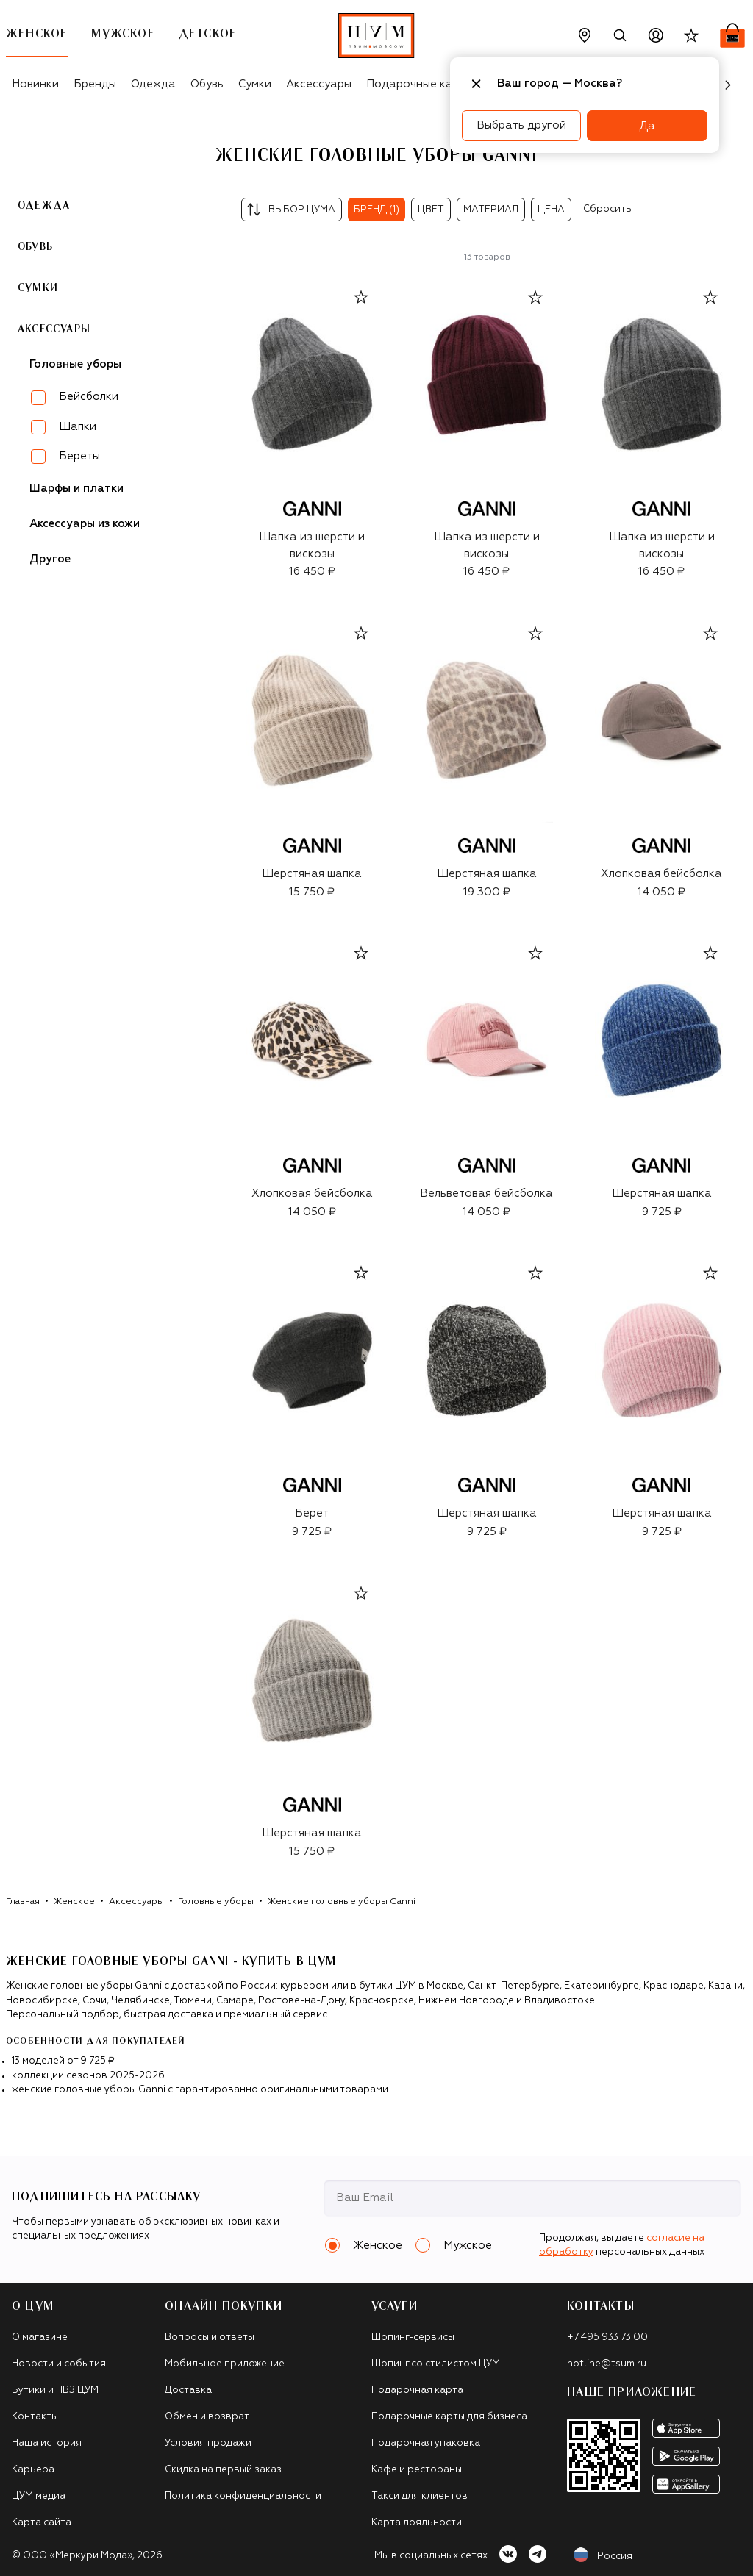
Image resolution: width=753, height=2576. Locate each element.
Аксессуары (318, 84)
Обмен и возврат (207, 2417)
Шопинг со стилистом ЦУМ (435, 2364)
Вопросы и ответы (209, 2337)
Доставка (188, 2390)
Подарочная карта (417, 2390)
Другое (50, 559)
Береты (79, 456)
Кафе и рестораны (416, 2470)
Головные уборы (216, 1901)
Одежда (153, 84)
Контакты (35, 2417)
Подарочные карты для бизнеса (449, 2417)
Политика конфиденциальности (243, 2496)
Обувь (207, 84)
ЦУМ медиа (38, 2496)
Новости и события (59, 2364)
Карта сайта (41, 2522)
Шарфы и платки (76, 488)
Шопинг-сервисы (412, 2337)
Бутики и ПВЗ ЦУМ (55, 2390)
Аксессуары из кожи (84, 523)
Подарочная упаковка (425, 2443)
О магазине (40, 2337)
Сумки (254, 84)
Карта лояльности (416, 2522)
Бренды (95, 84)
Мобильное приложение (225, 2364)
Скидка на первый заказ (223, 2470)
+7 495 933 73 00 (607, 2337)
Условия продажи (208, 2443)
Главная (23, 1901)
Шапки (77, 426)
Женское (74, 1901)
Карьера (33, 2470)
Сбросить (607, 209)
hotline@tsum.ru (606, 2364)
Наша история (47, 2443)
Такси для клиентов (419, 2496)
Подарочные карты (419, 84)
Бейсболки (88, 396)
